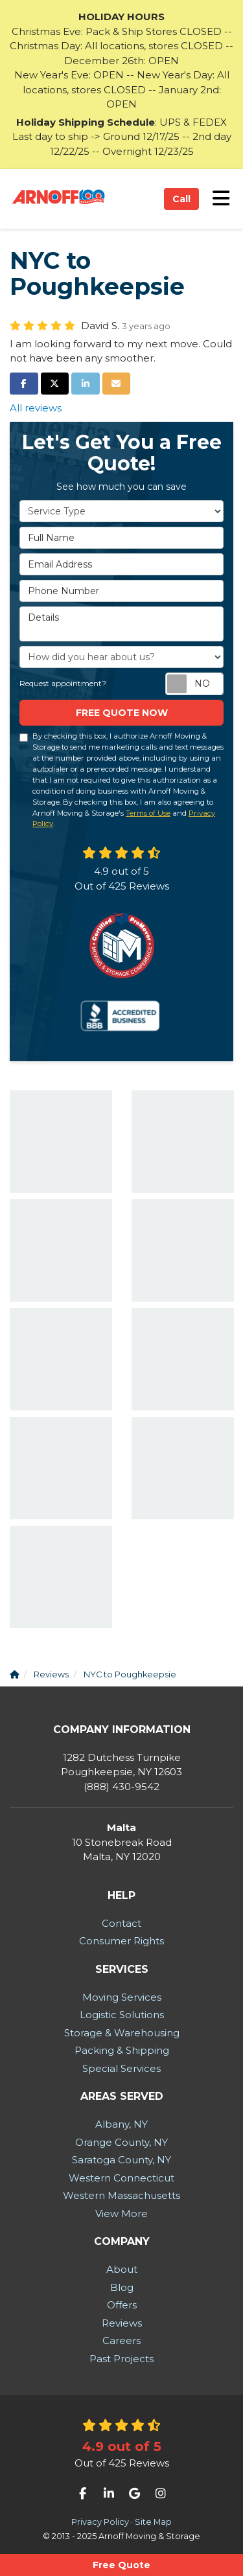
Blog (121, 2287)
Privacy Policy (100, 2522)
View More (121, 2213)
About (121, 2269)
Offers (122, 2305)
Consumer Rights (121, 1941)
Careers (121, 2340)
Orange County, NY (121, 2142)
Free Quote (121, 2565)
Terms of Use (148, 813)
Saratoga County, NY (121, 2160)
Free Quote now (122, 713)
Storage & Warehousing (121, 2033)
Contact (121, 1923)
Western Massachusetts (121, 2195)
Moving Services (121, 1997)
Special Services (121, 2068)
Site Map (153, 2522)
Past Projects (121, 2358)
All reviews (36, 408)
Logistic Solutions (122, 2014)
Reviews (122, 2323)
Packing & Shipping (122, 2050)
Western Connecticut (121, 2178)
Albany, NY (121, 2124)
